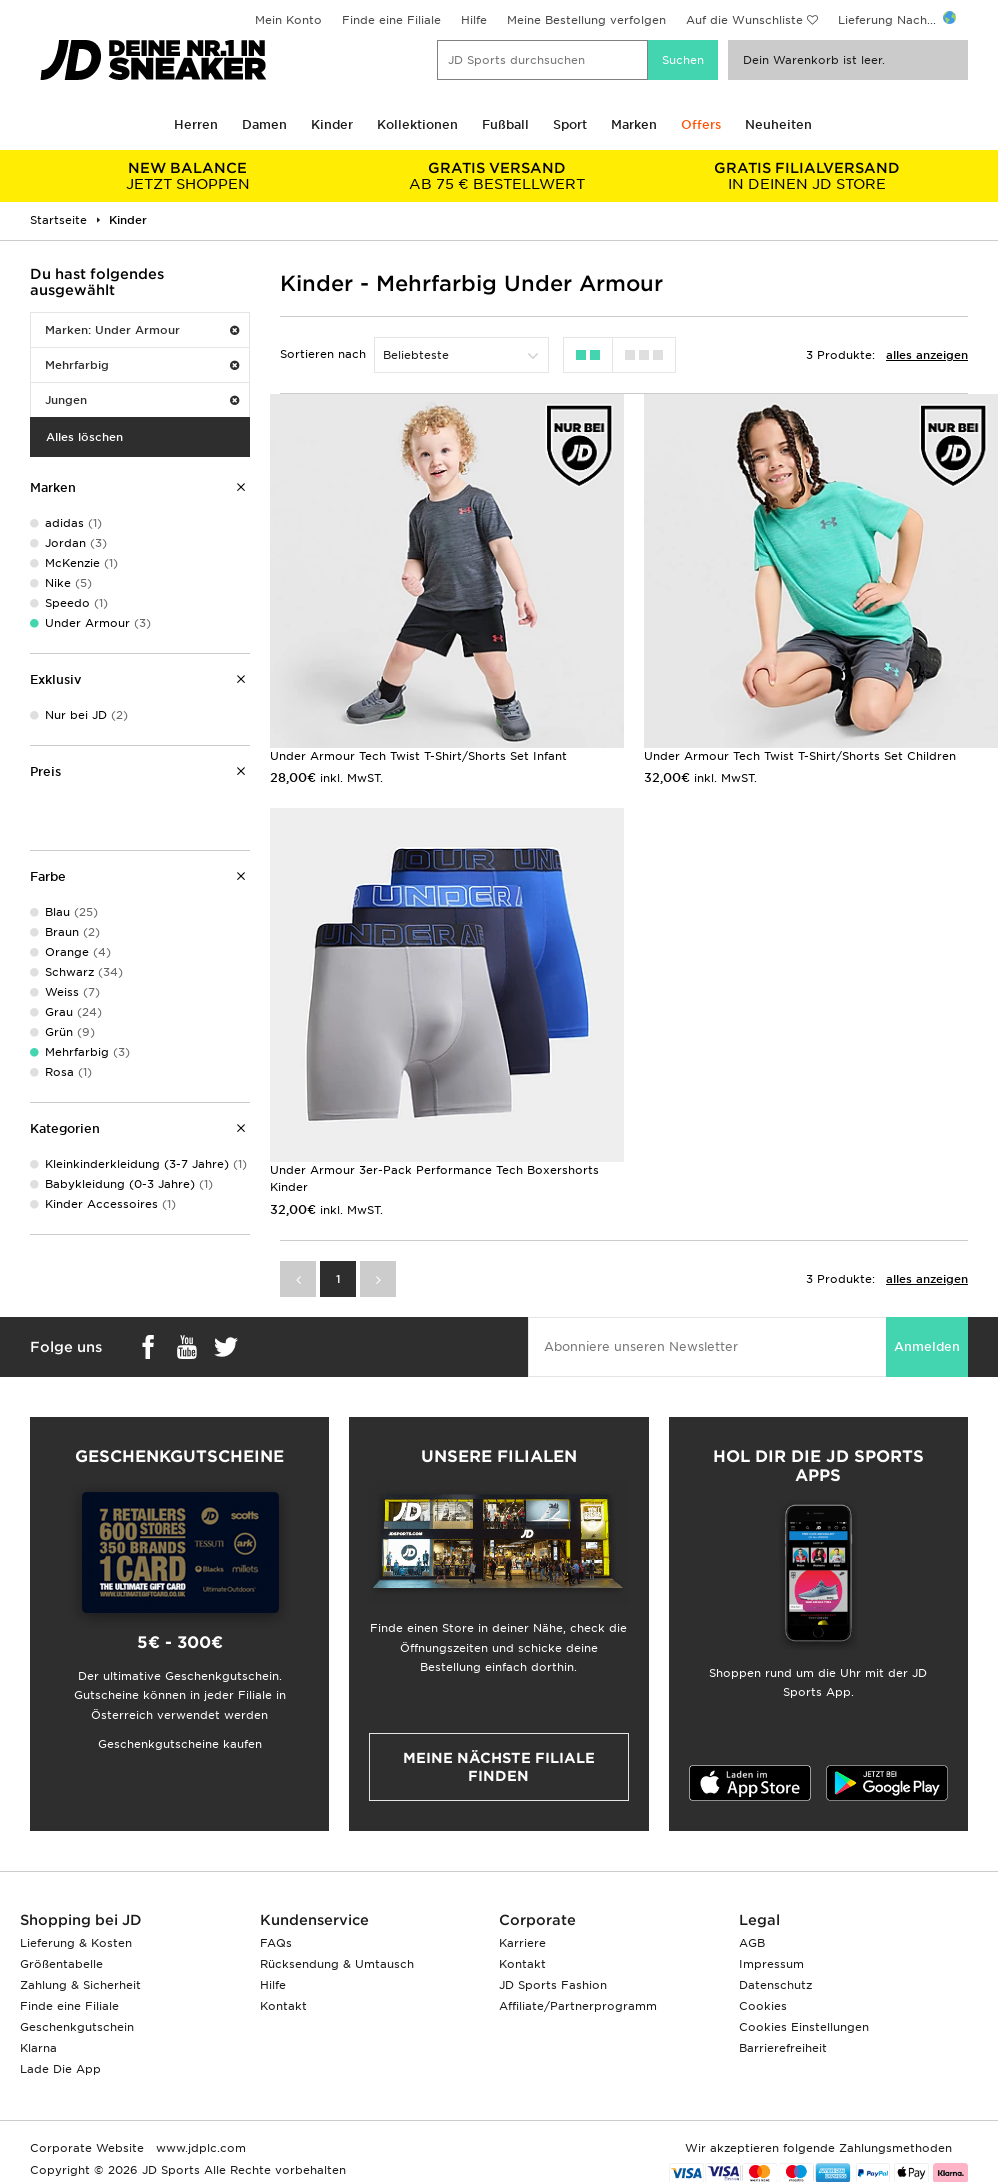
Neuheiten (778, 124)
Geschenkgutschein (77, 2027)
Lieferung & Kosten (76, 1943)
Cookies (763, 2006)
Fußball (505, 124)
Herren (196, 124)
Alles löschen (84, 437)
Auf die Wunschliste (744, 20)
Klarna (38, 2048)
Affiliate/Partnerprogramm (578, 2006)
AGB (752, 1943)
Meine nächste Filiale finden (499, 1767)
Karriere (522, 1943)
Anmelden (927, 1346)
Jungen (142, 400)
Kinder (332, 124)
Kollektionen (417, 124)
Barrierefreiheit (783, 2048)
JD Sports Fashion (553, 1985)
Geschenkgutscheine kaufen (180, 1744)
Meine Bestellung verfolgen (586, 20)
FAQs (276, 1943)
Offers (701, 124)
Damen (264, 124)
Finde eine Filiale (391, 20)
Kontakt (283, 2006)
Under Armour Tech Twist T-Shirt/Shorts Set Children (800, 756)
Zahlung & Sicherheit (80, 1985)
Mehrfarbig (142, 365)
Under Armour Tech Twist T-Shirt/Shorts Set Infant (418, 756)
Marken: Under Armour (142, 330)
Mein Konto (288, 20)
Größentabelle (61, 1964)
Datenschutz (775, 1985)
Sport (570, 124)
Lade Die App (60, 2069)
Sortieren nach (323, 354)
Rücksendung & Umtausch (337, 1964)
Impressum (771, 1964)
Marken (634, 124)
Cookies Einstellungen (804, 2027)
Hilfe (474, 20)
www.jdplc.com (199, 2148)
